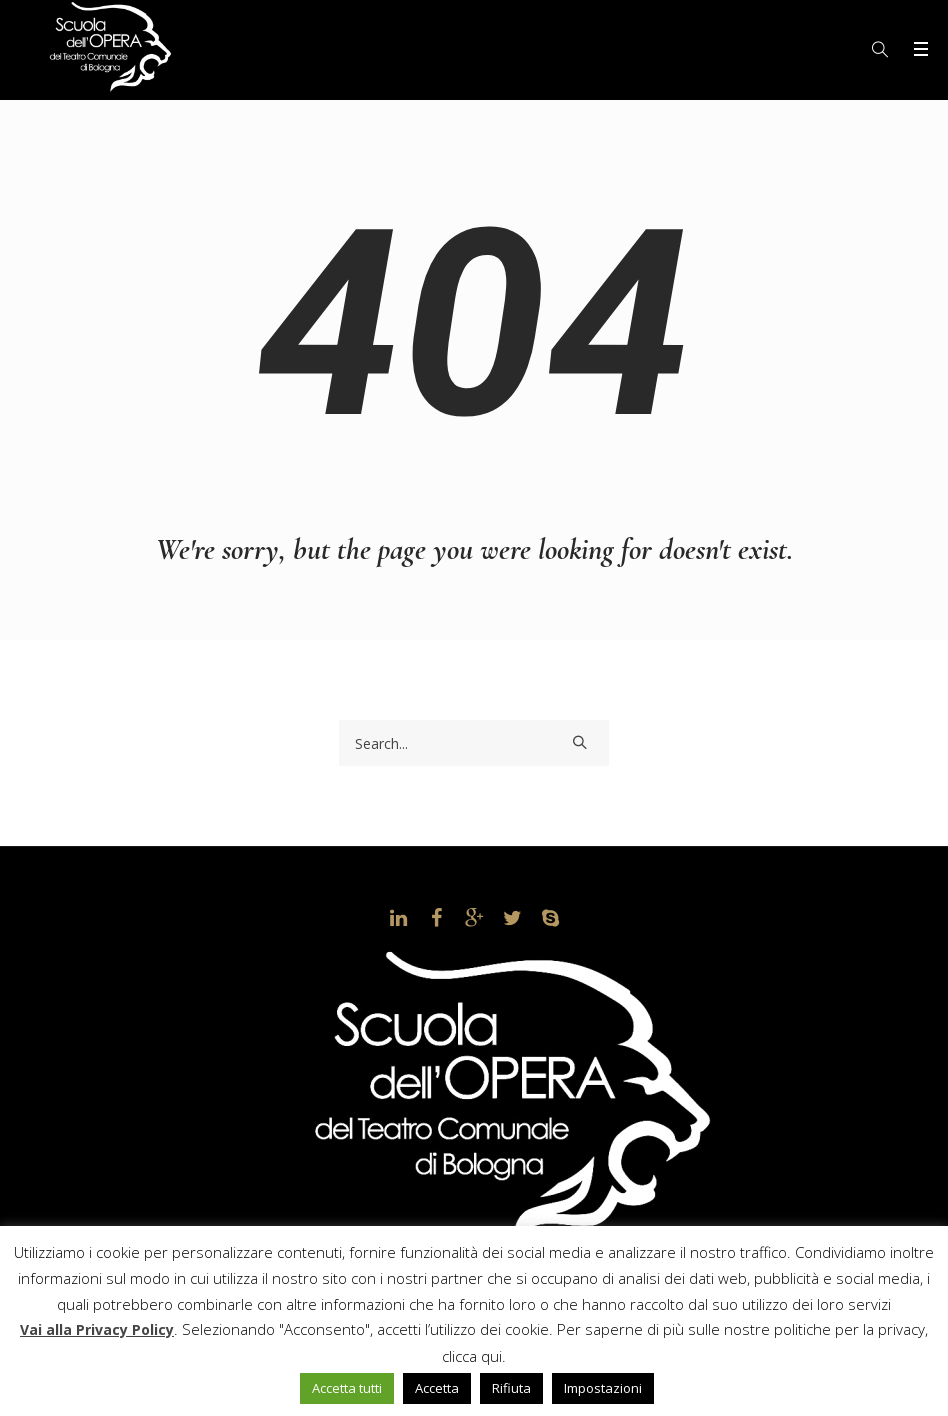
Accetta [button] (437, 1388)
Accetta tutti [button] (347, 1388)
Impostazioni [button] (603, 1388)
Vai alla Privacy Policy (97, 1329)
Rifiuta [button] (511, 1388)
